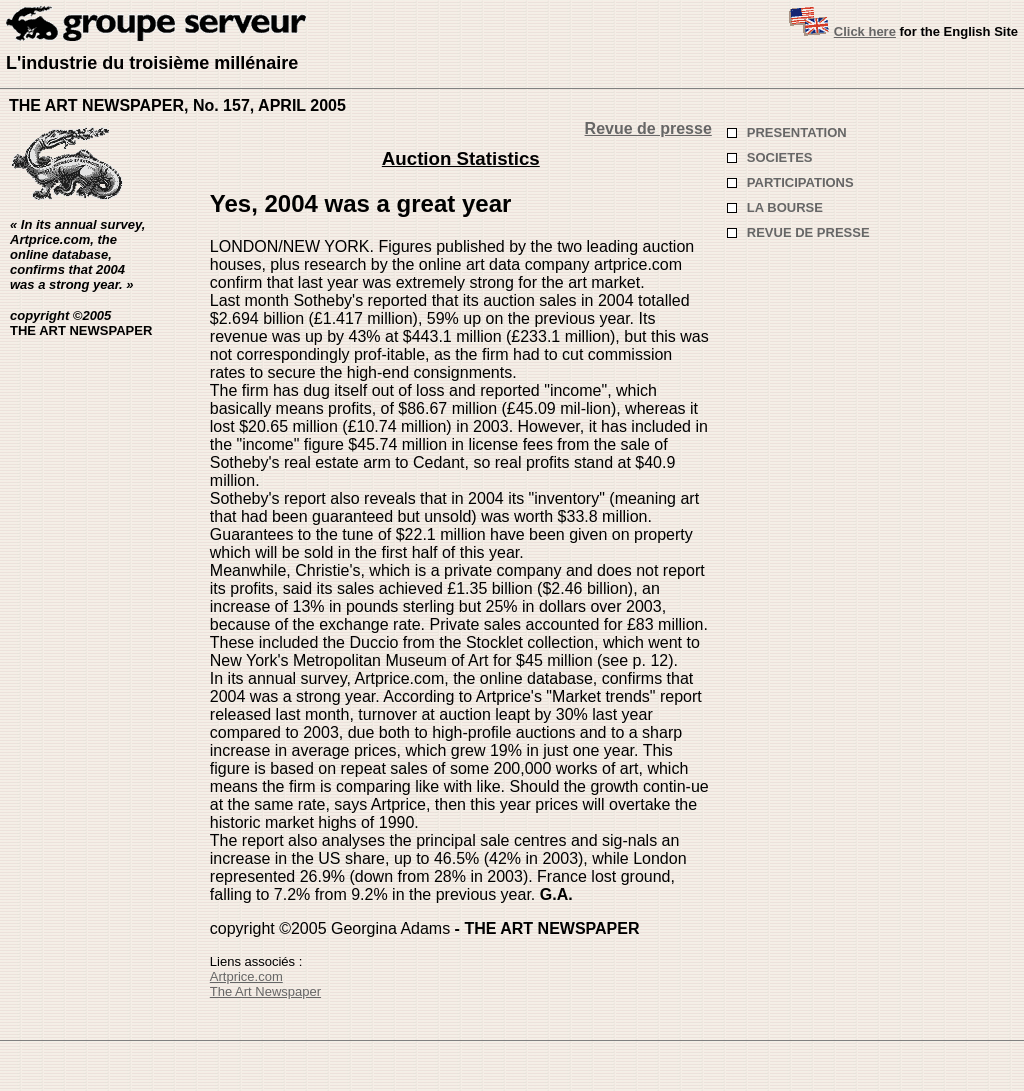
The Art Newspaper (265, 991)
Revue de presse (648, 128)
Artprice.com (246, 976)
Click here (865, 31)
